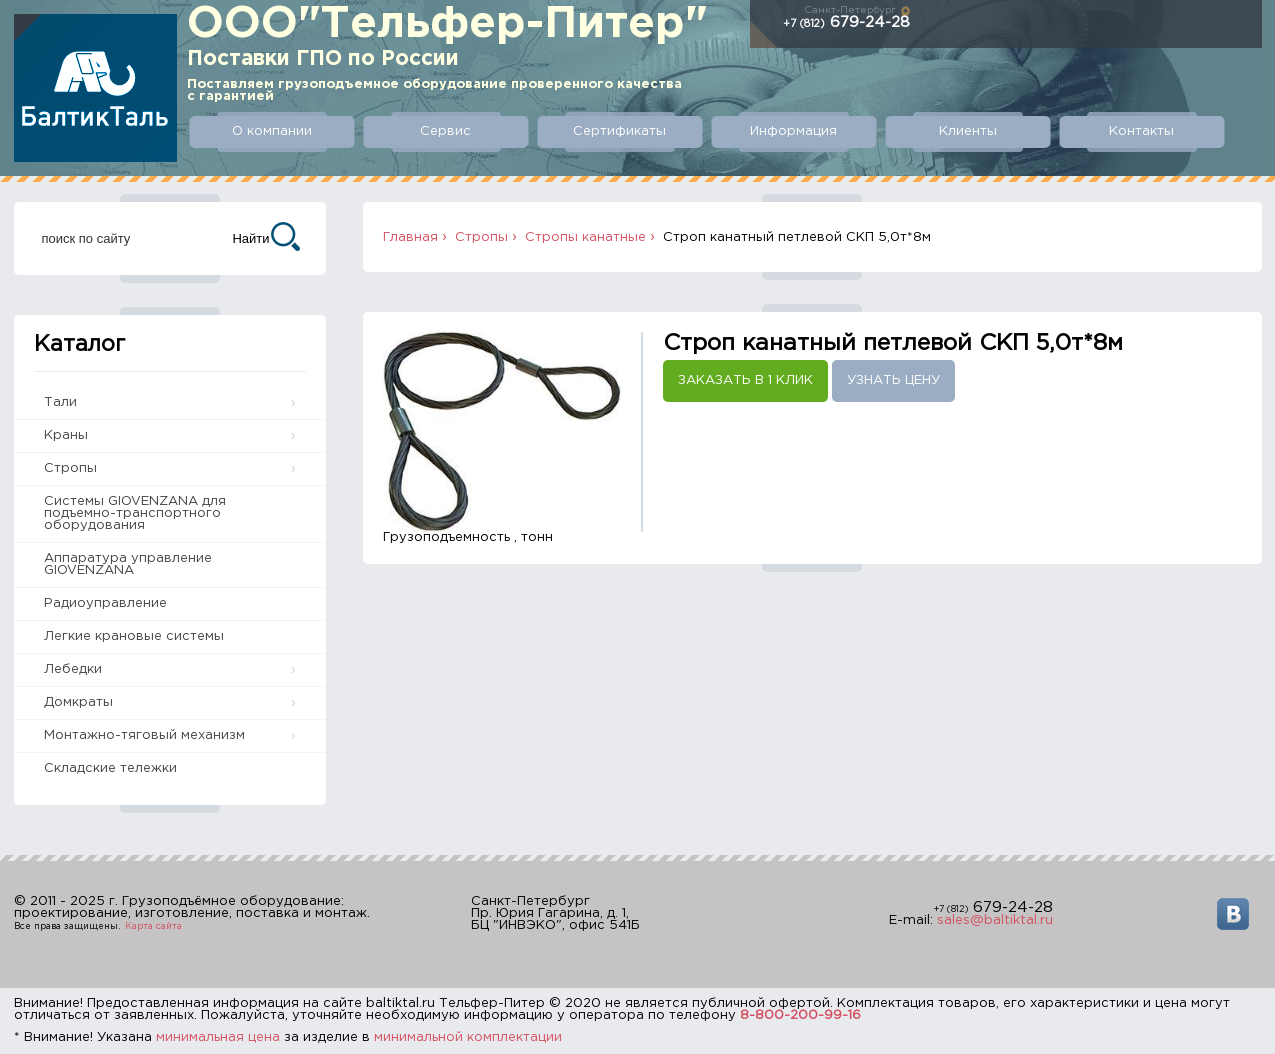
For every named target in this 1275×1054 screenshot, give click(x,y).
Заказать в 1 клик (745, 380)
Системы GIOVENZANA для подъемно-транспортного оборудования (135, 513)
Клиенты (968, 131)
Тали (60, 402)
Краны (66, 435)
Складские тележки (110, 768)
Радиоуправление (105, 603)
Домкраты (78, 702)
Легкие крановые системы (134, 636)
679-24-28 (846, 22)
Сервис (445, 131)
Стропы (70, 468)
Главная (410, 237)
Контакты (1141, 131)
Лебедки (73, 669)
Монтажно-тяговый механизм (144, 735)
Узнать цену (893, 380)
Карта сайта (153, 926)
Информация (793, 131)
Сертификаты (619, 131)
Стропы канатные (585, 237)
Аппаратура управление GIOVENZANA (128, 564)
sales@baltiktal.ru (995, 920)
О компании (272, 131)
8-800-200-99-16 (800, 1015)
